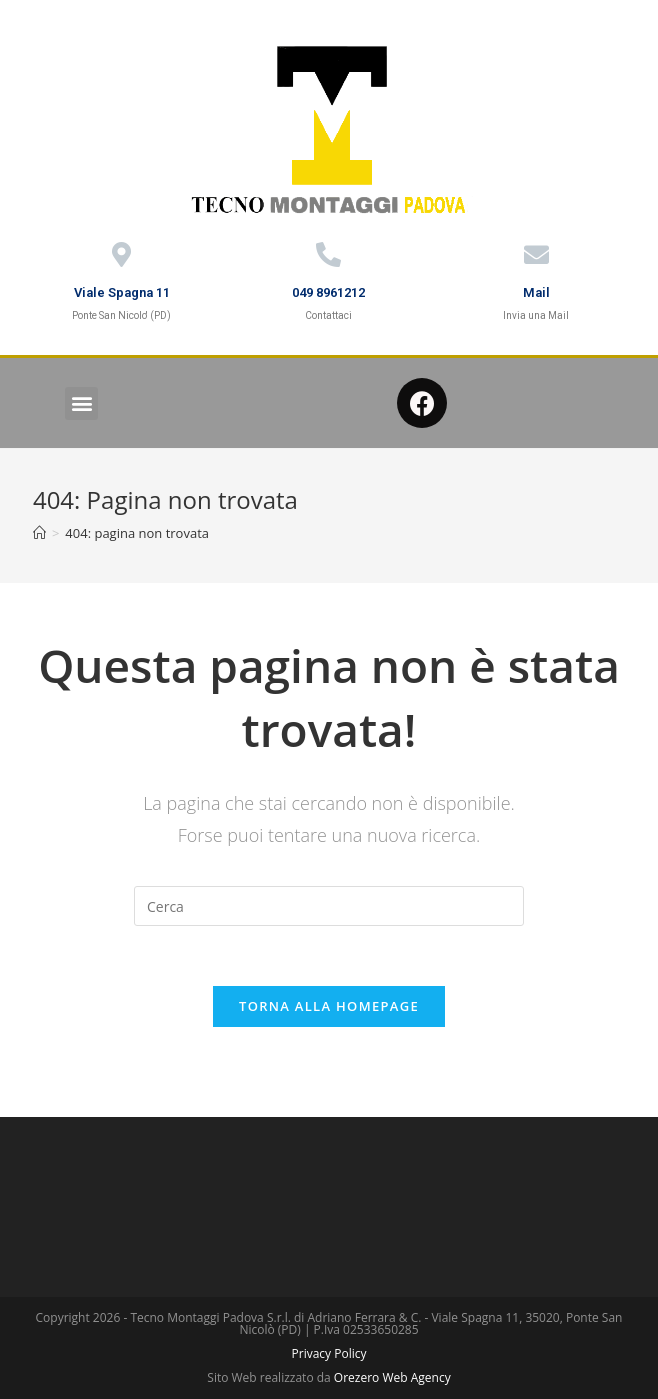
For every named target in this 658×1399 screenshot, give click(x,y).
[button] (81, 403)
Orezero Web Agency (392, 1377)
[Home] (39, 533)
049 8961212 (328, 292)
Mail (536, 292)
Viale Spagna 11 (122, 292)
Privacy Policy (329, 1353)
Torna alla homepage (329, 1006)
